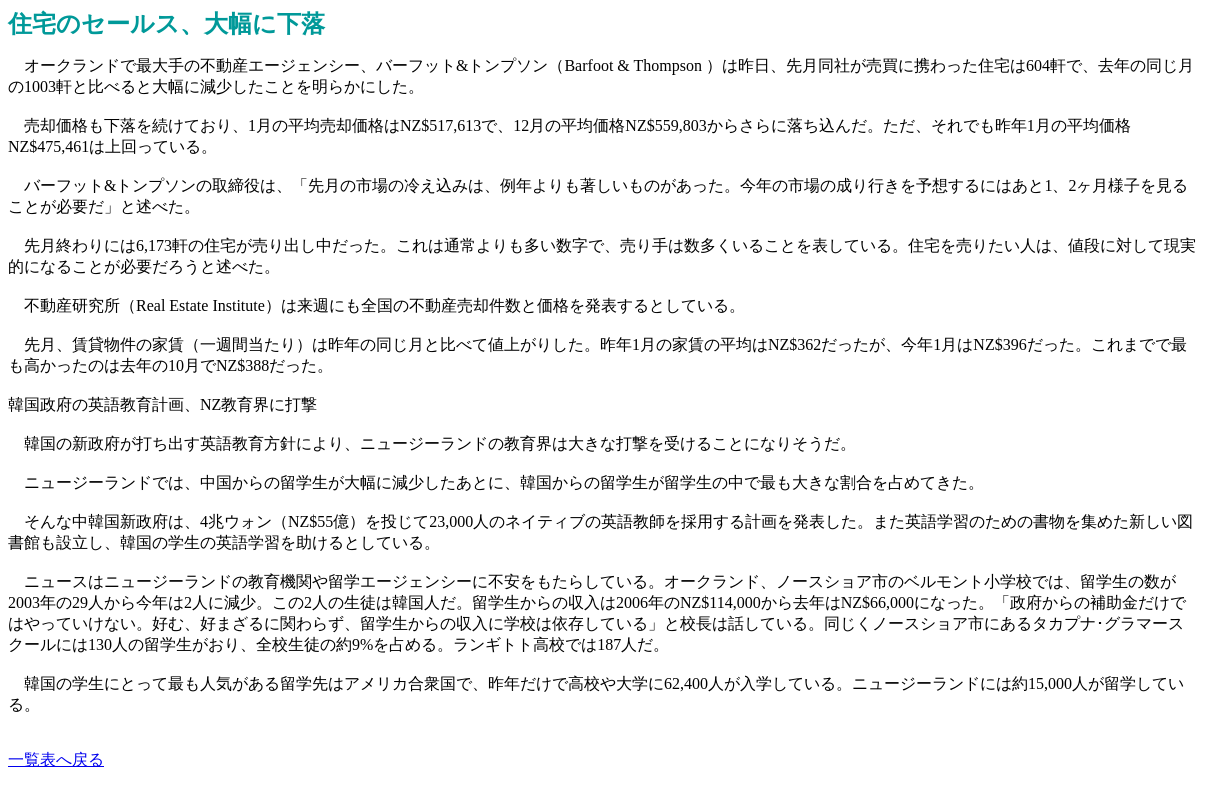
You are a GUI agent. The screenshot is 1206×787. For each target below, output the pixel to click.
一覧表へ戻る (56, 759)
